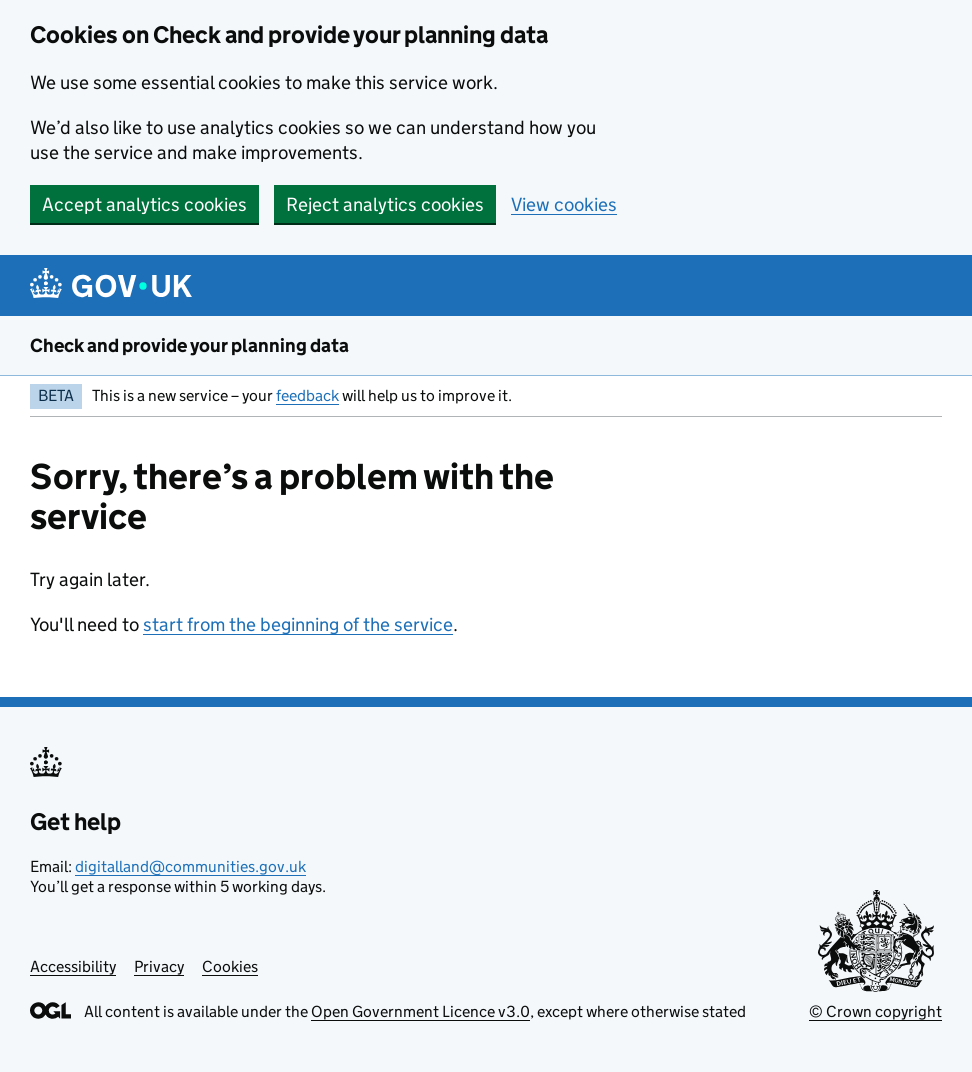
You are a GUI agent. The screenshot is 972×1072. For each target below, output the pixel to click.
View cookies (564, 204)
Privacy (159, 966)
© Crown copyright (875, 1011)
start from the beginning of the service (298, 624)
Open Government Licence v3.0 (420, 1011)
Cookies (230, 966)
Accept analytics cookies (144, 204)
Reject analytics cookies (385, 204)
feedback (307, 395)
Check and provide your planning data (189, 345)
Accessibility (73, 966)
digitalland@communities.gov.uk (190, 866)
